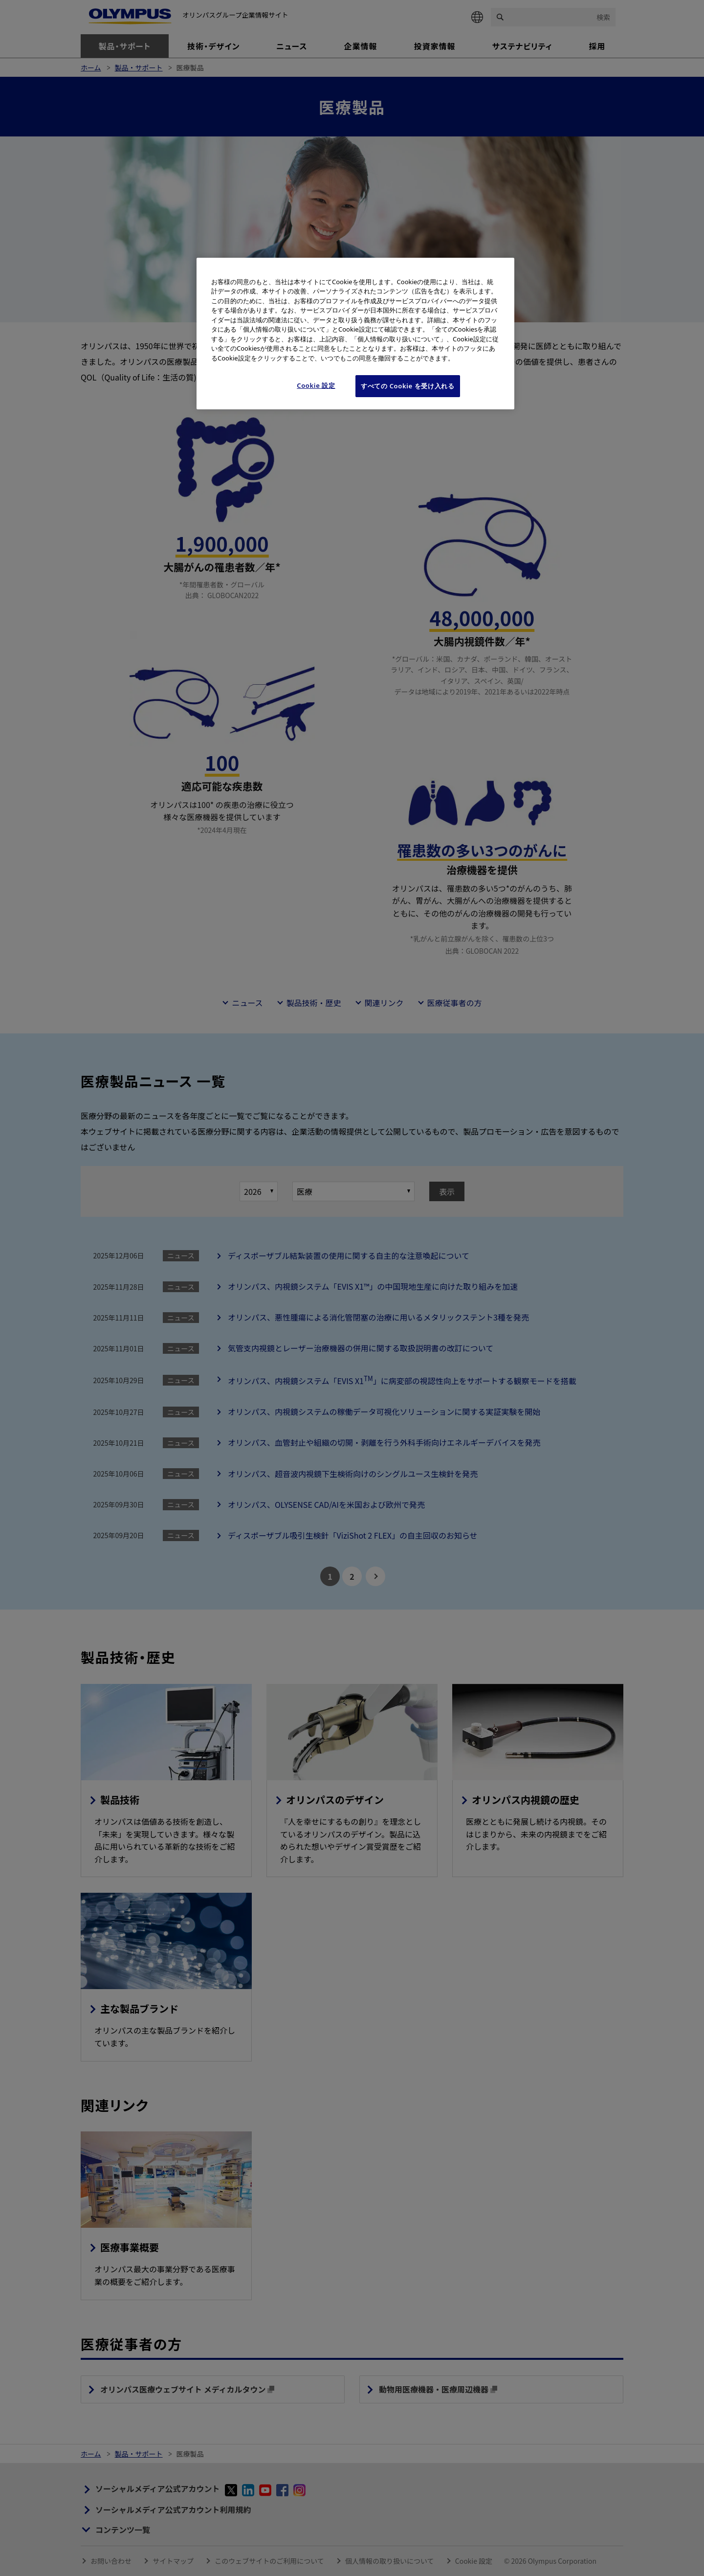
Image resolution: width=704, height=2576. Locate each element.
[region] (355, 333)
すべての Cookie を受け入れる (408, 385)
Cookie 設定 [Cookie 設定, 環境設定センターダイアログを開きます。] (316, 385)
